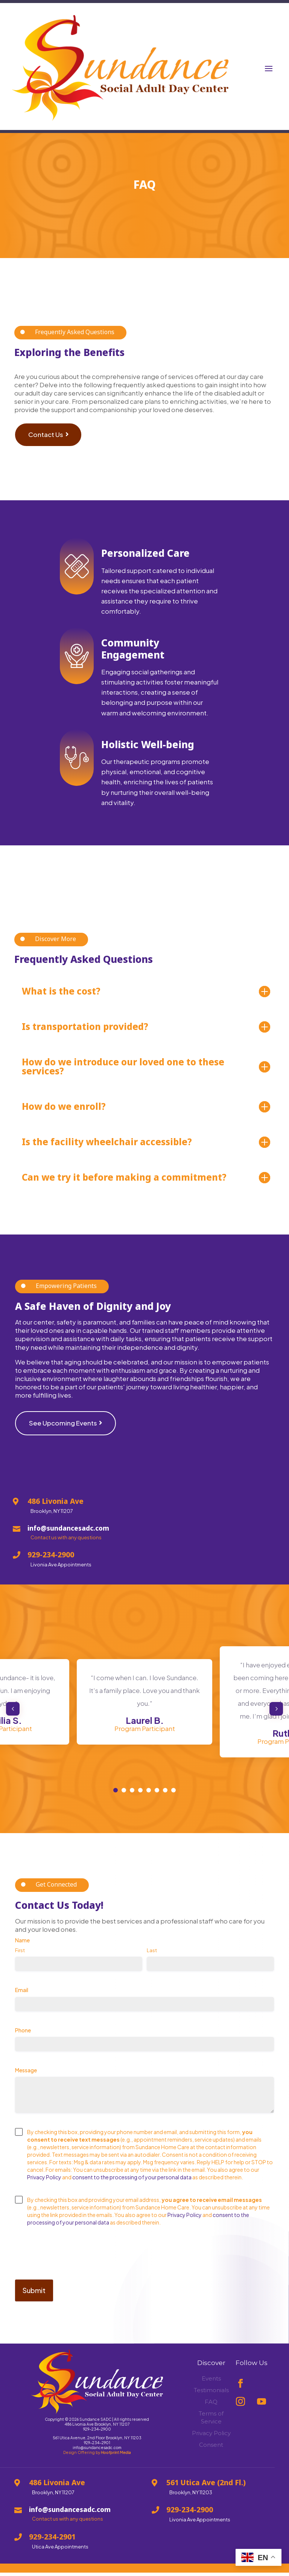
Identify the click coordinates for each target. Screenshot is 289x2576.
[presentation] (72, 2262)
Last (152, 1956)
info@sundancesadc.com (97, 2453)
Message (38, 2076)
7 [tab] (165, 1796)
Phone (35, 2036)
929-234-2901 (97, 2448)
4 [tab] (140, 1796)
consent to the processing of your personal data (132, 2183)
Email (34, 1996)
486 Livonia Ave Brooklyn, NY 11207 (97, 2430)
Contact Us (45, 448)
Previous (16, 1715)
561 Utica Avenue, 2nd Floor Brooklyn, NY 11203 (97, 2444)
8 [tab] (173, 1796)
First (20, 1956)
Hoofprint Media (116, 2458)
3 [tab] (132, 1796)
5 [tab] (148, 1796)
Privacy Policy (44, 2183)
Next (273, 1715)
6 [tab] (157, 1796)
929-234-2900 (97, 2435)
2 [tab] (124, 1796)
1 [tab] (115, 1796)
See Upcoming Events (63, 1429)
